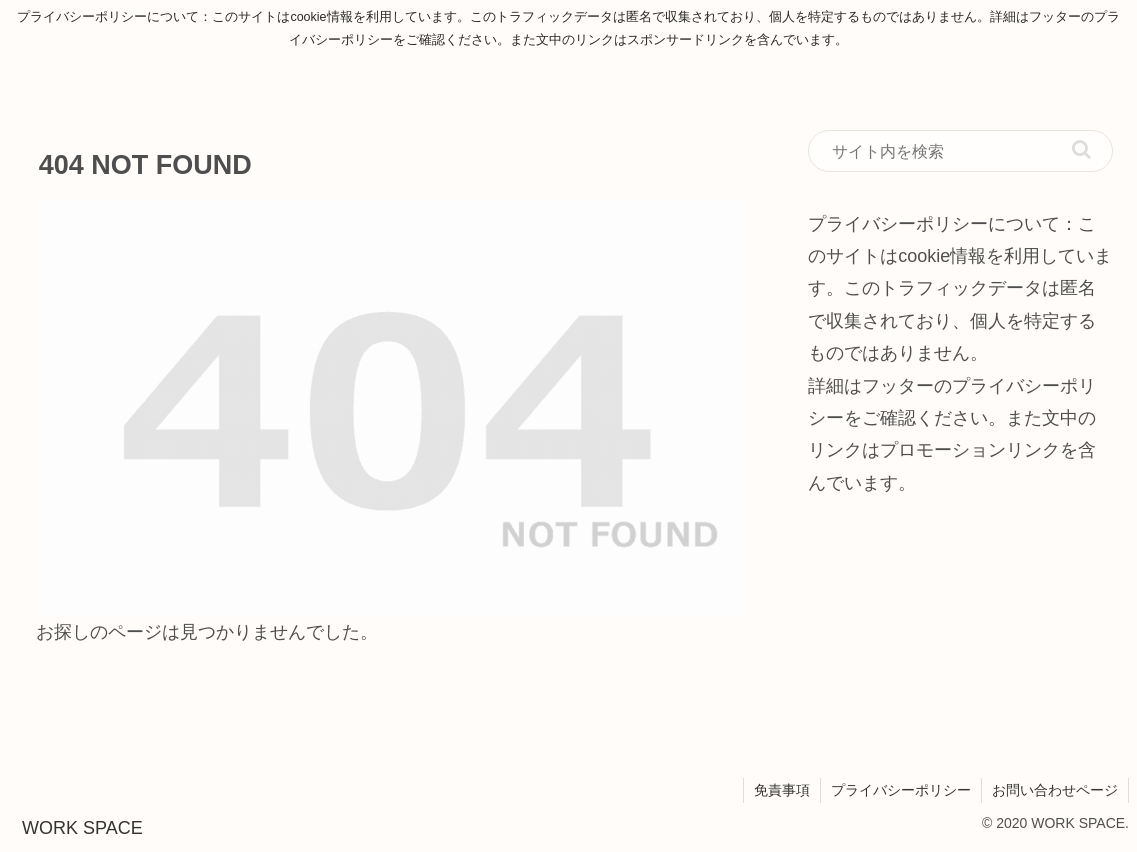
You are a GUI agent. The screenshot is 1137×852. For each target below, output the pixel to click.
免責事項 (782, 790)
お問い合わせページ (1055, 790)
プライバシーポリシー (901, 790)
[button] (1081, 149)
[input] (960, 151)
